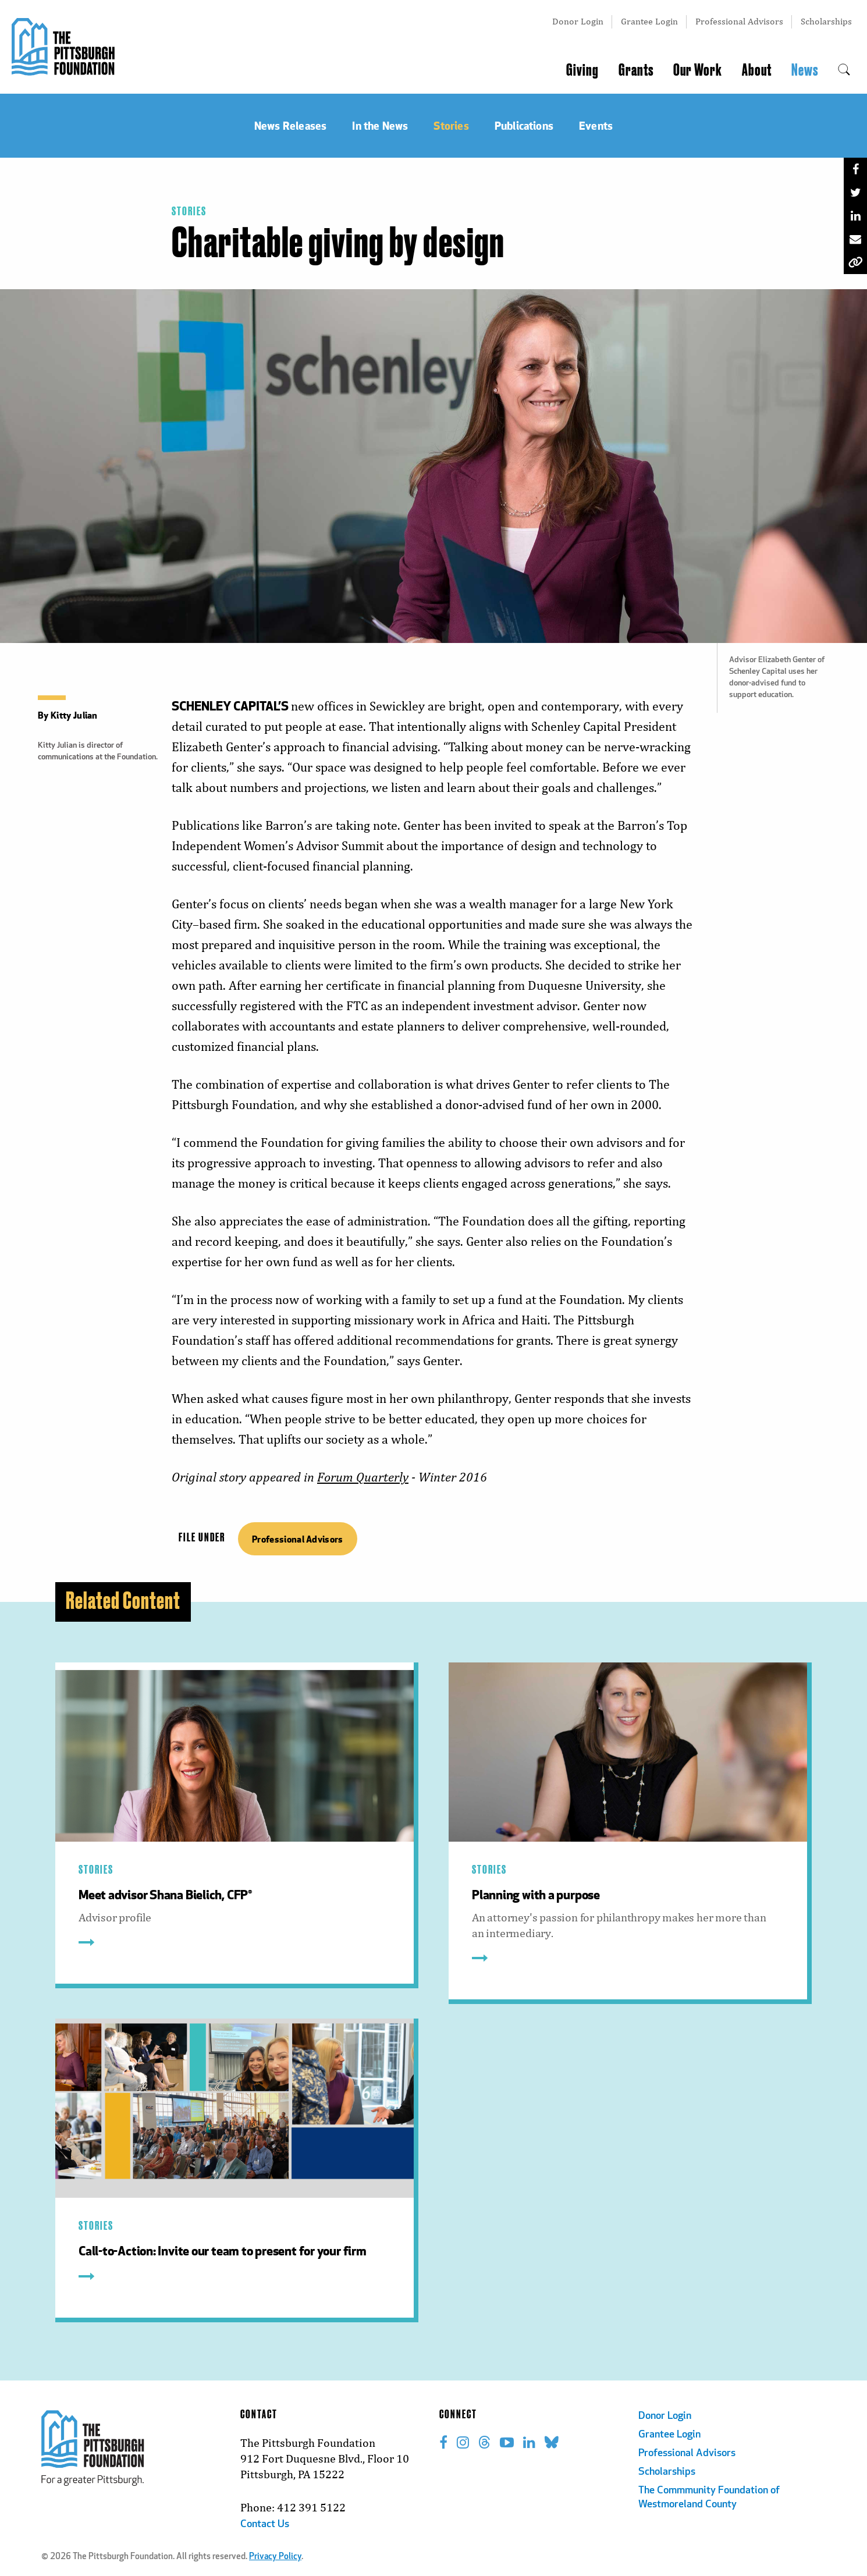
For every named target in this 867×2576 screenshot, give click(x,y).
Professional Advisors (739, 21)
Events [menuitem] (596, 125)
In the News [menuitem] (380, 125)
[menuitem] (844, 70)
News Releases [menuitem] (290, 125)
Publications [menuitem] (524, 125)
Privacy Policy (275, 2557)
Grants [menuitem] (636, 70)
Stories (189, 212)
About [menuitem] (757, 70)
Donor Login (577, 21)
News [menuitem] (804, 70)
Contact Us (264, 2524)
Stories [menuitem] (451, 125)
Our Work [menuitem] (697, 70)
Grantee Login (649, 21)
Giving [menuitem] (582, 70)
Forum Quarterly (362, 1477)
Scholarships (826, 21)
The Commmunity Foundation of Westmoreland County (709, 2497)
